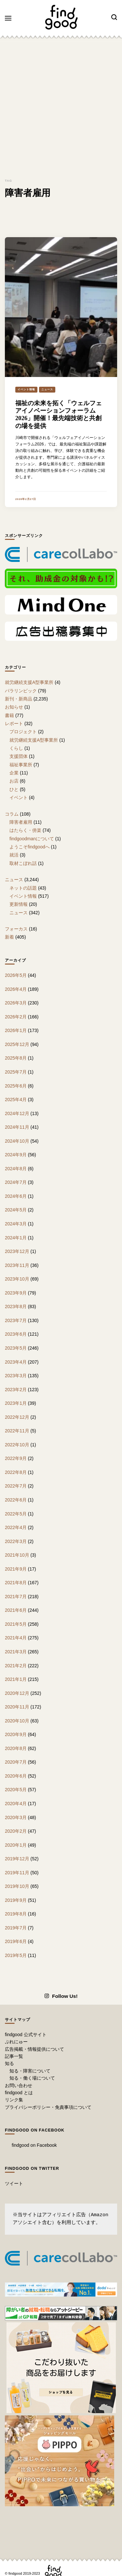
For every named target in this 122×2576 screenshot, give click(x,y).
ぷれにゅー (16, 2041)
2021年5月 (16, 1624)
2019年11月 (17, 1872)
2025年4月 (16, 1099)
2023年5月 (16, 1348)
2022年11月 (17, 1430)
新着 (9, 937)
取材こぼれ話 (23, 863)
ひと (14, 789)
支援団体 (18, 756)
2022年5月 (16, 1513)
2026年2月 (16, 1016)
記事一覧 (14, 2056)
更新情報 (18, 904)
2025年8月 (16, 1058)
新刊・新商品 (18, 698)
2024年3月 (16, 1223)
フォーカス (16, 928)
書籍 (9, 715)
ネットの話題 (23, 888)
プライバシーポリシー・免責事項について (48, 2107)
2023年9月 (16, 1292)
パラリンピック (21, 690)
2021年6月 (16, 1610)
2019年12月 (17, 1858)
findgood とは (19, 2092)
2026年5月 (16, 975)
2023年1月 (16, 1403)
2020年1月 (16, 1845)
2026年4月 (16, 989)
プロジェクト (23, 731)
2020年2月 (16, 1831)
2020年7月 (16, 1762)
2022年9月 (16, 1458)
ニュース (47, 389)
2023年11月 (17, 1265)
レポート (14, 723)
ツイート (14, 2183)
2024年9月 (16, 1154)
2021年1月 (16, 1679)
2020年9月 (16, 1734)
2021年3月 (16, 1651)
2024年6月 (16, 1196)
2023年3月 (16, 1375)
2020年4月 (16, 1803)
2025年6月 (16, 1085)
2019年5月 (16, 1955)
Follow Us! (60, 1996)
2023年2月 (16, 1389)
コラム (12, 814)
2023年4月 (16, 1362)
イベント (18, 797)
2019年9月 (16, 1900)
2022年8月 (16, 1472)
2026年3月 (16, 1002)
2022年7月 (16, 1485)
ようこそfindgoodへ (29, 846)
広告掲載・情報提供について (34, 2049)
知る (9, 2063)
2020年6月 (16, 1776)
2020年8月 (16, 1748)
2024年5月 (16, 1209)
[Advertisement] (61, 105)
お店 (14, 781)
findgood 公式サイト (26, 2034)
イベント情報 (26, 389)
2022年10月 (17, 1444)
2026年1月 (16, 1030)
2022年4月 (16, 1527)
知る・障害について (29, 2070)
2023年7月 (16, 1320)
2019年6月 (16, 1941)
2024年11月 (17, 1127)
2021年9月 (16, 1569)
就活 (14, 854)
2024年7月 (16, 1182)
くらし (16, 748)
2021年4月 (16, 1637)
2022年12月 (17, 1417)
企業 (14, 772)
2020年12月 (17, 1693)
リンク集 (14, 2099)
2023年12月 (17, 1251)
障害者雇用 (20, 822)
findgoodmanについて (31, 838)
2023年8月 (16, 1306)
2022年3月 (16, 1541)
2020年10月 (17, 1720)
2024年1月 (16, 1237)
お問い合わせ (18, 2085)
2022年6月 (16, 1499)
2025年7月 (16, 1072)
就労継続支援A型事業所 (29, 682)
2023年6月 (16, 1334)
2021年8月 (16, 1582)
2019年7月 (16, 1927)
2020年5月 (16, 1789)
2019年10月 (17, 1886)
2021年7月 (16, 1596)
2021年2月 (16, 1665)
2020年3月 (16, 1817)
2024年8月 (16, 1168)
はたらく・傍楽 (25, 830)
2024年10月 (17, 1141)
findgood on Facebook (34, 2130)
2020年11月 (17, 1706)
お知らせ (14, 707)
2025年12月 (17, 1044)
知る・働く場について (32, 2078)
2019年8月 (16, 1913)
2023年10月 (17, 1279)
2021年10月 (17, 1555)
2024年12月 (17, 1113)
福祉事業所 (20, 764)
